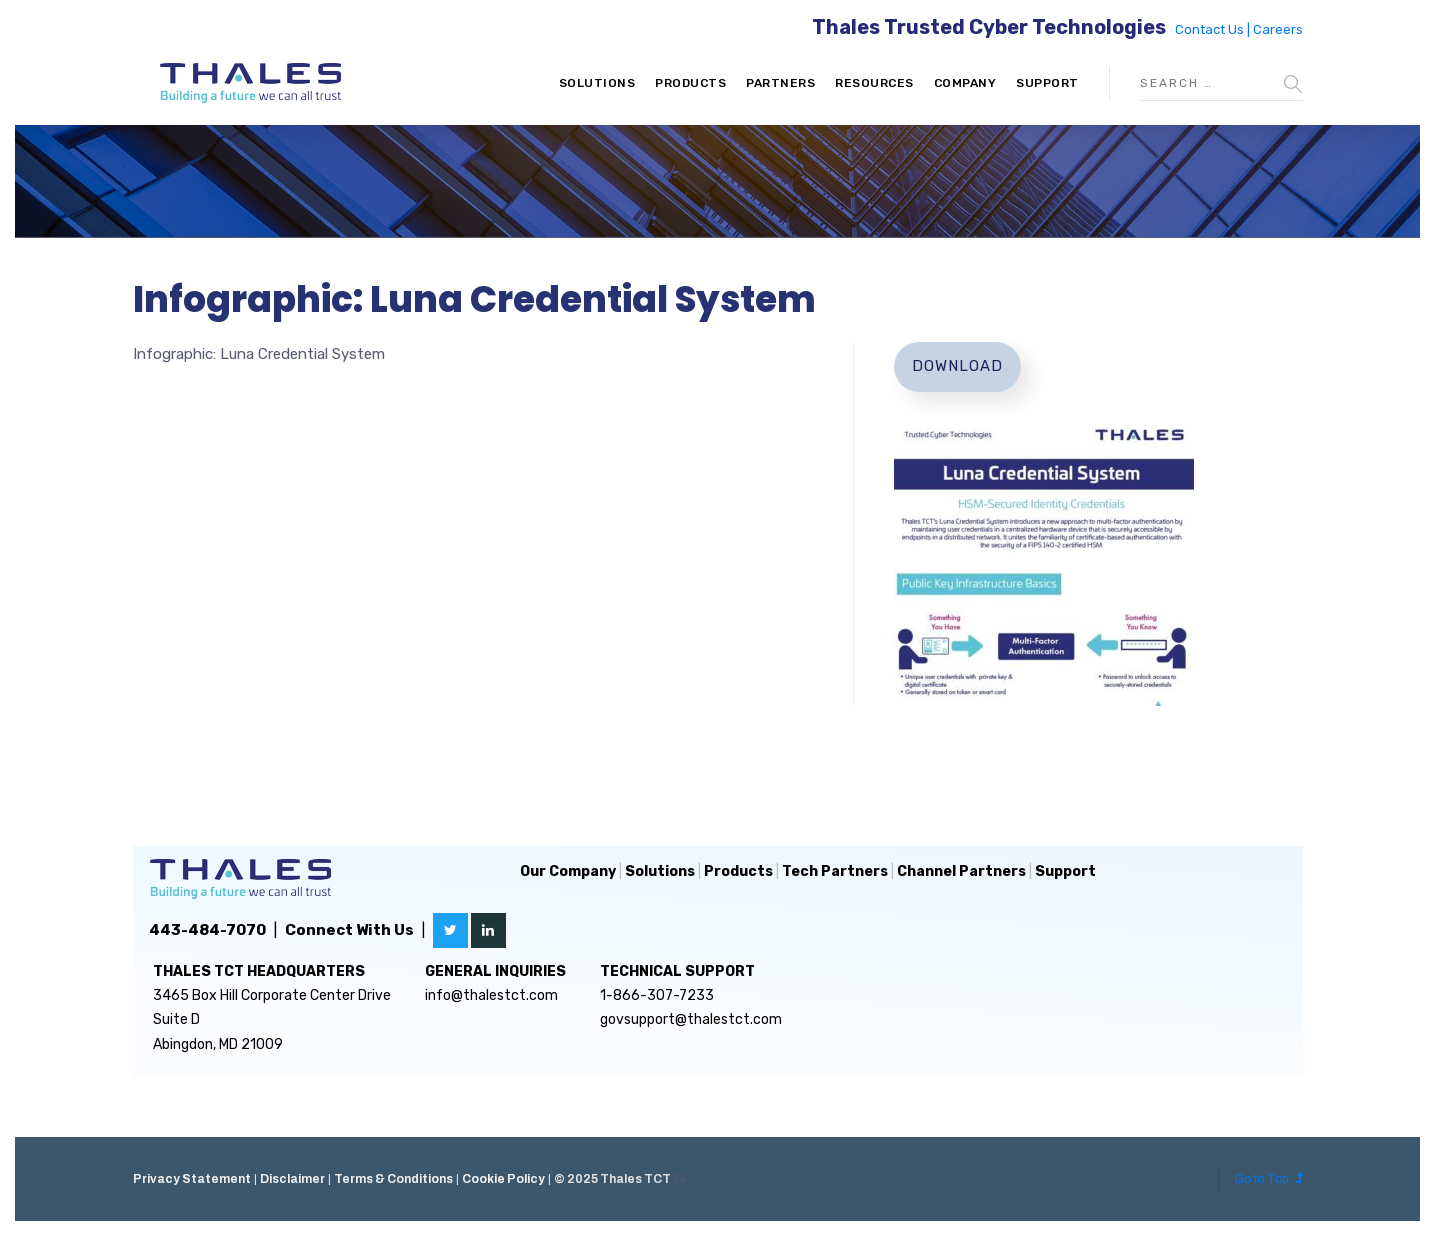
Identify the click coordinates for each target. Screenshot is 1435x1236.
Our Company (568, 871)
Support (1047, 83)
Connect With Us (349, 930)
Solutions (597, 83)
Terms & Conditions (393, 1179)
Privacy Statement (192, 1179)
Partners (780, 83)
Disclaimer (292, 1179)
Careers (1278, 29)
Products (690, 83)
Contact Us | (1214, 29)
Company (965, 83)
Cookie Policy (503, 1179)
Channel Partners (961, 871)
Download (957, 366)
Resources (874, 83)
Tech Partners (835, 871)
